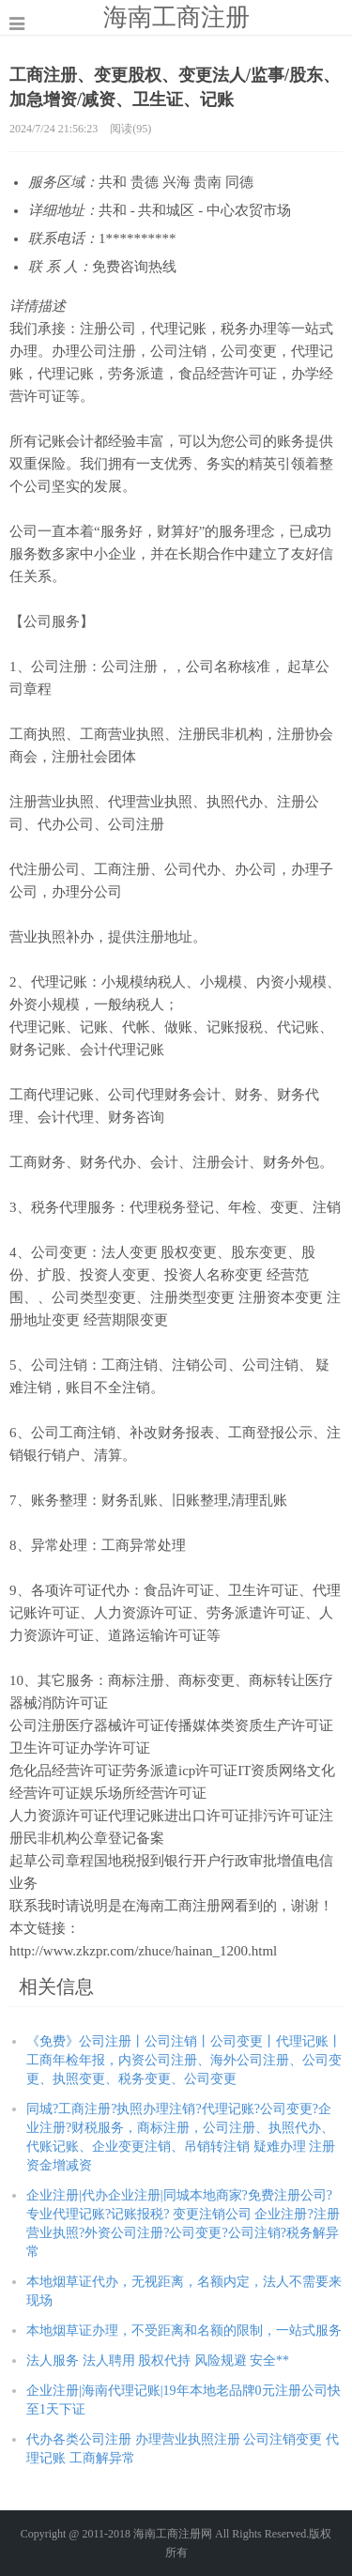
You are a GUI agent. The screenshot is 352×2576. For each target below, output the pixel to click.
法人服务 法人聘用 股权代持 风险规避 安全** (157, 2361)
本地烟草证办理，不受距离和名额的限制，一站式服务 (184, 2330)
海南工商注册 (176, 17)
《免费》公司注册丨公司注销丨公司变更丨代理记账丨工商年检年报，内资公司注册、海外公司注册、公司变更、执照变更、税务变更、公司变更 (184, 2060)
